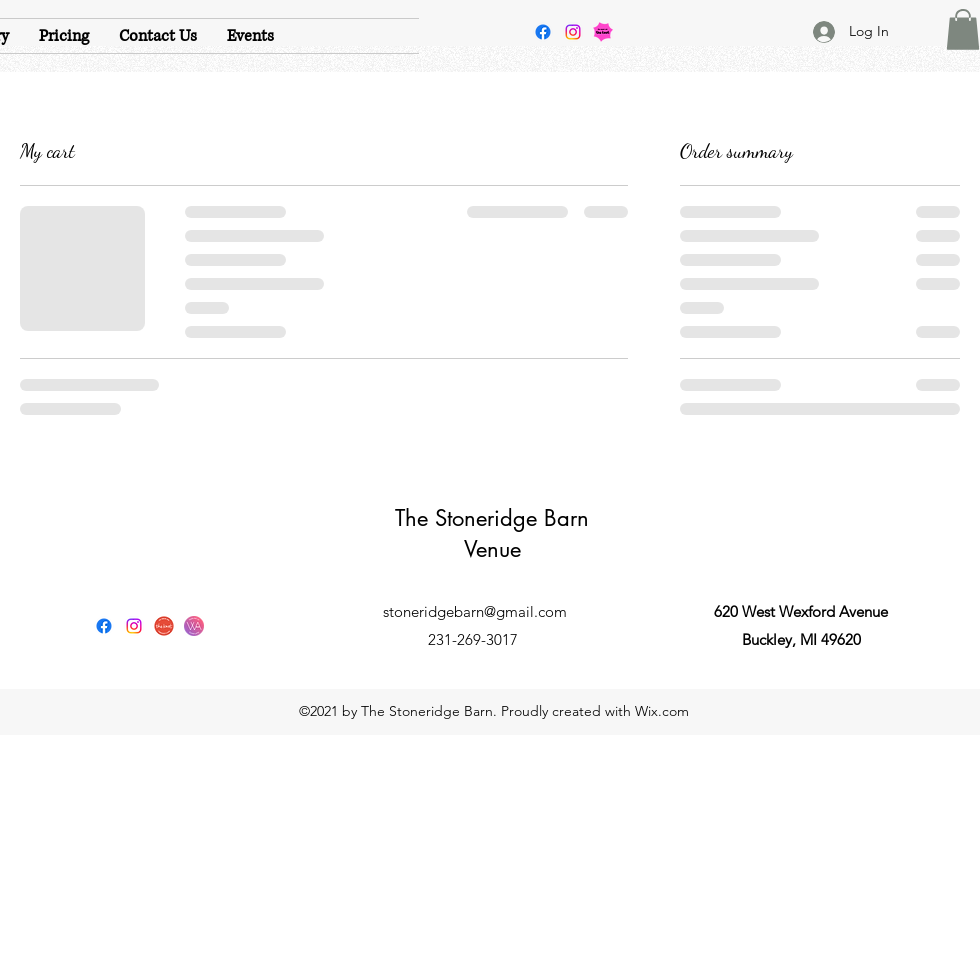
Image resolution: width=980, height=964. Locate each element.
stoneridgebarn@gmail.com (475, 611)
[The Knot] (164, 626)
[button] (963, 29)
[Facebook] (543, 32)
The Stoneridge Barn (492, 518)
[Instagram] (573, 32)
